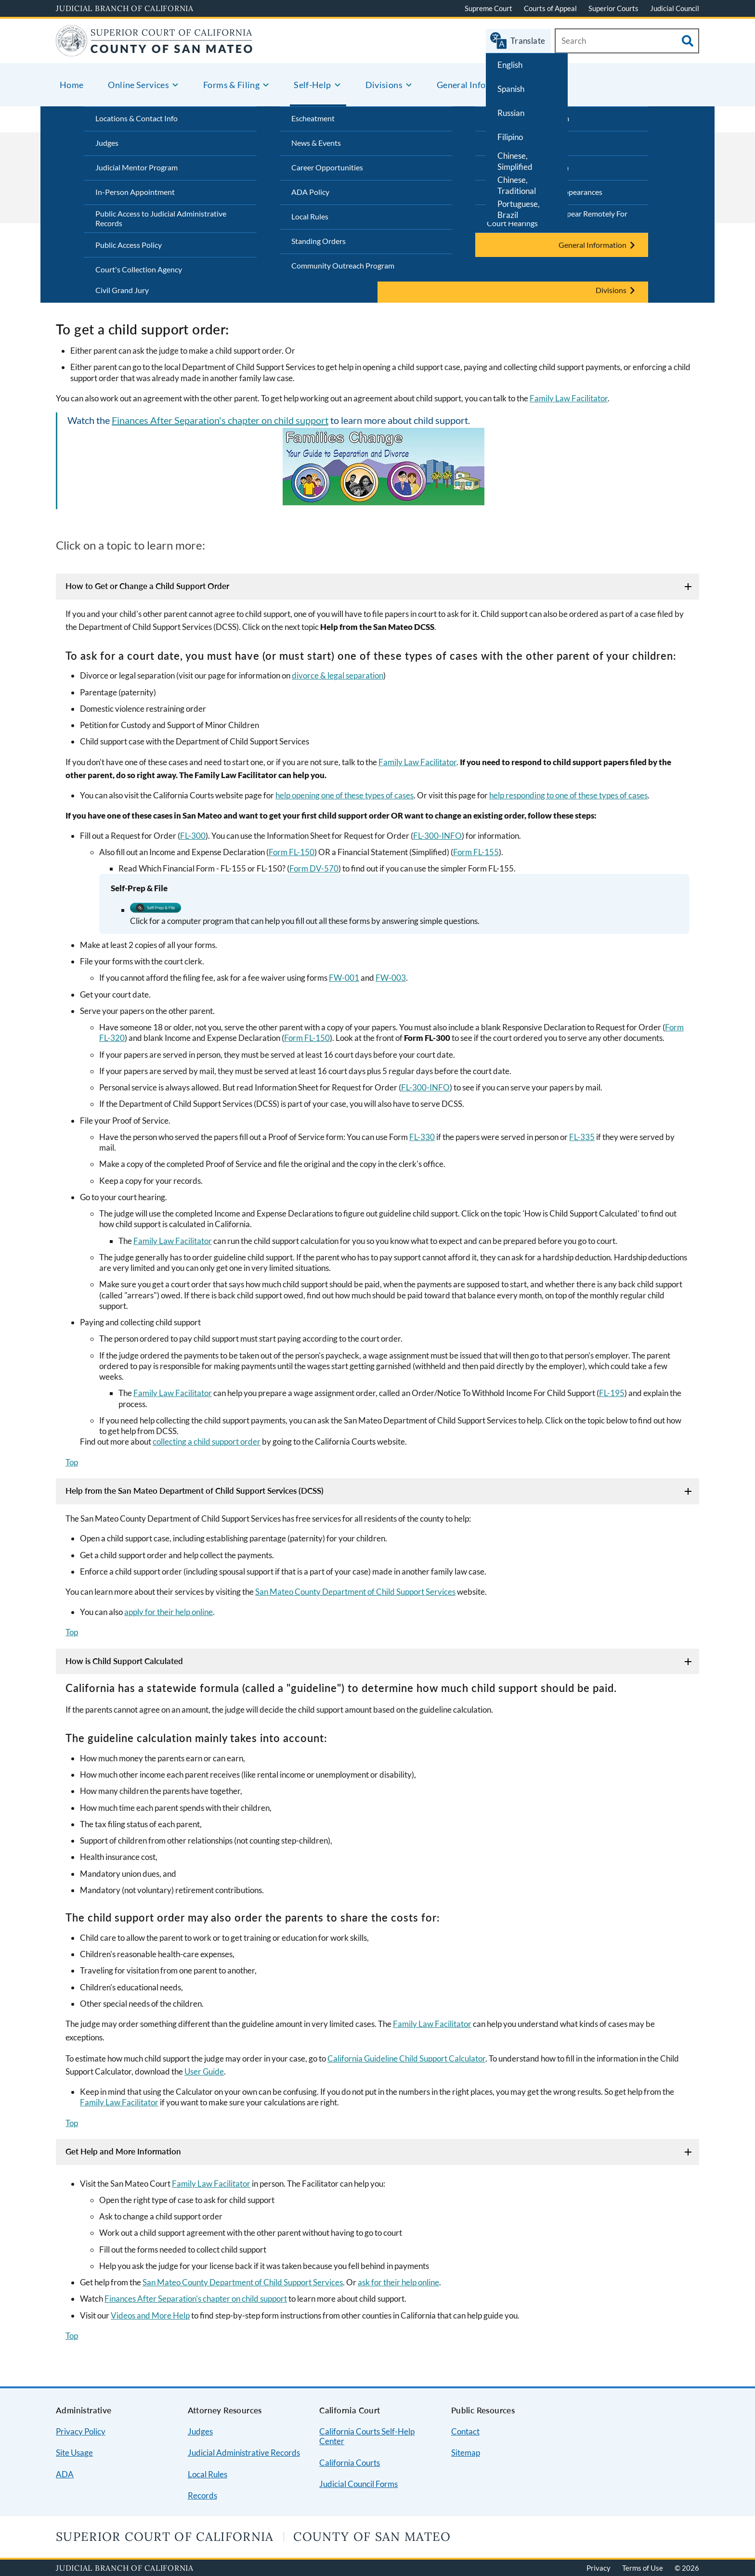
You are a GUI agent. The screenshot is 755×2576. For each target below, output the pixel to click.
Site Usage (74, 2453)
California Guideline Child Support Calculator (406, 2058)
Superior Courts (613, 8)
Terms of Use (642, 2567)
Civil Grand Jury (122, 290)
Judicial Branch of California (125, 8)
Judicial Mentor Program (136, 167)
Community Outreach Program (342, 265)
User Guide (204, 2071)
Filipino (510, 137)
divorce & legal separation (337, 675)
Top (71, 1462)
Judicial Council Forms (358, 2484)
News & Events (316, 142)
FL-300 (193, 836)
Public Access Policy (128, 244)
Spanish (510, 89)
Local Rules (309, 216)
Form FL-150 (291, 852)
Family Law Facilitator (569, 398)
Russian (510, 113)
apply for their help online (168, 1612)
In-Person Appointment (135, 191)
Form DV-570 (313, 868)
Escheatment (313, 118)
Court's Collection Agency (138, 269)
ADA (65, 2474)
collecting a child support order (206, 1441)
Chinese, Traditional (516, 185)
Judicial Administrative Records (244, 2453)
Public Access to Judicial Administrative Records (160, 218)
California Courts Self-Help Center (367, 2436)
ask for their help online (398, 2282)
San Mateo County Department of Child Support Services (355, 1592)
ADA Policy (310, 191)
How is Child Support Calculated (124, 1661)
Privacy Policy (80, 2431)
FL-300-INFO (437, 836)
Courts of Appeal (550, 8)
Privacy (598, 2567)
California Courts (349, 2463)
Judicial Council (674, 8)
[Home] (154, 50)
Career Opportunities (327, 167)
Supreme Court (488, 8)
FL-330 (422, 1137)
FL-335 (582, 1137)
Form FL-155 (476, 852)
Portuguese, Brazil (518, 209)
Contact (465, 2431)
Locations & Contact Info (136, 118)
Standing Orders (318, 240)
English (509, 65)
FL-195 (612, 1393)
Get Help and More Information (123, 2151)
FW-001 (344, 978)
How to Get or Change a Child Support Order (147, 586)
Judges (106, 142)
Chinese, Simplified (515, 161)
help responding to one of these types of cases (568, 795)
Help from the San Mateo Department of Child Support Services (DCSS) (194, 1491)
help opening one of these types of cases (344, 795)
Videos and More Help (150, 2315)
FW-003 (391, 978)
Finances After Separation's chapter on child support (220, 420)
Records (202, 2495)
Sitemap (465, 2453)
